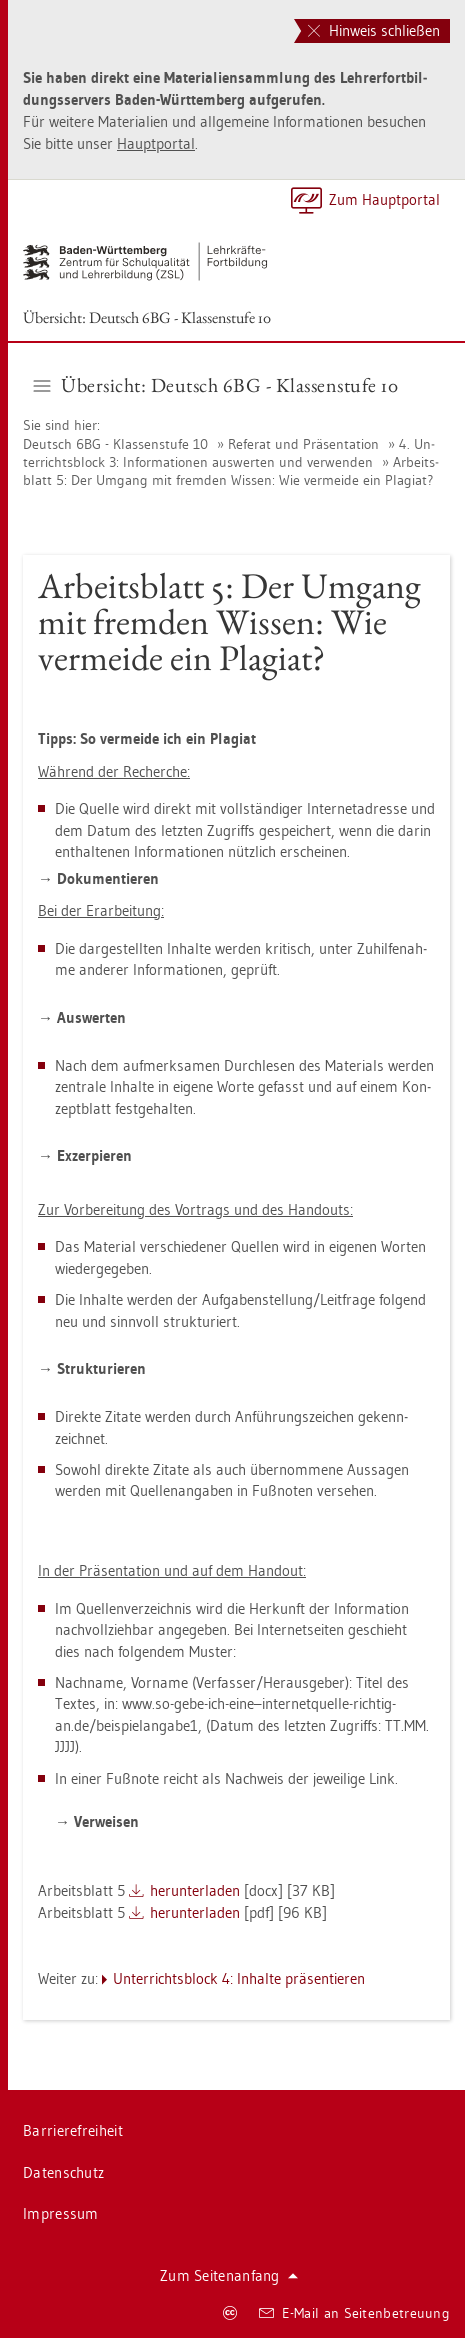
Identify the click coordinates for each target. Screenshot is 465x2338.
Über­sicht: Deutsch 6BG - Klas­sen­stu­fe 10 (147, 317)
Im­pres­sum (61, 2213)
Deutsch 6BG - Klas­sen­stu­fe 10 (115, 444)
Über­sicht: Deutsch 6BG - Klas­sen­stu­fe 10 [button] (216, 385)
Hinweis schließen (374, 30)
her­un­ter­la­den (195, 1890)
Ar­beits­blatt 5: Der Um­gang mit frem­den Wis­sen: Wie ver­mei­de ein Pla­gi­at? (231, 471)
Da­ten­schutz (63, 2172)
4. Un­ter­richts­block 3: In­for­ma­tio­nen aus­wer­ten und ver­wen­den (229, 453)
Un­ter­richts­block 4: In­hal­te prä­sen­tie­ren (239, 1978)
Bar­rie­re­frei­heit (73, 2130)
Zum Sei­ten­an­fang (229, 2275)
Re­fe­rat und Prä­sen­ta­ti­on (303, 444)
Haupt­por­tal (156, 143)
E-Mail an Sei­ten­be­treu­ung (354, 2313)
